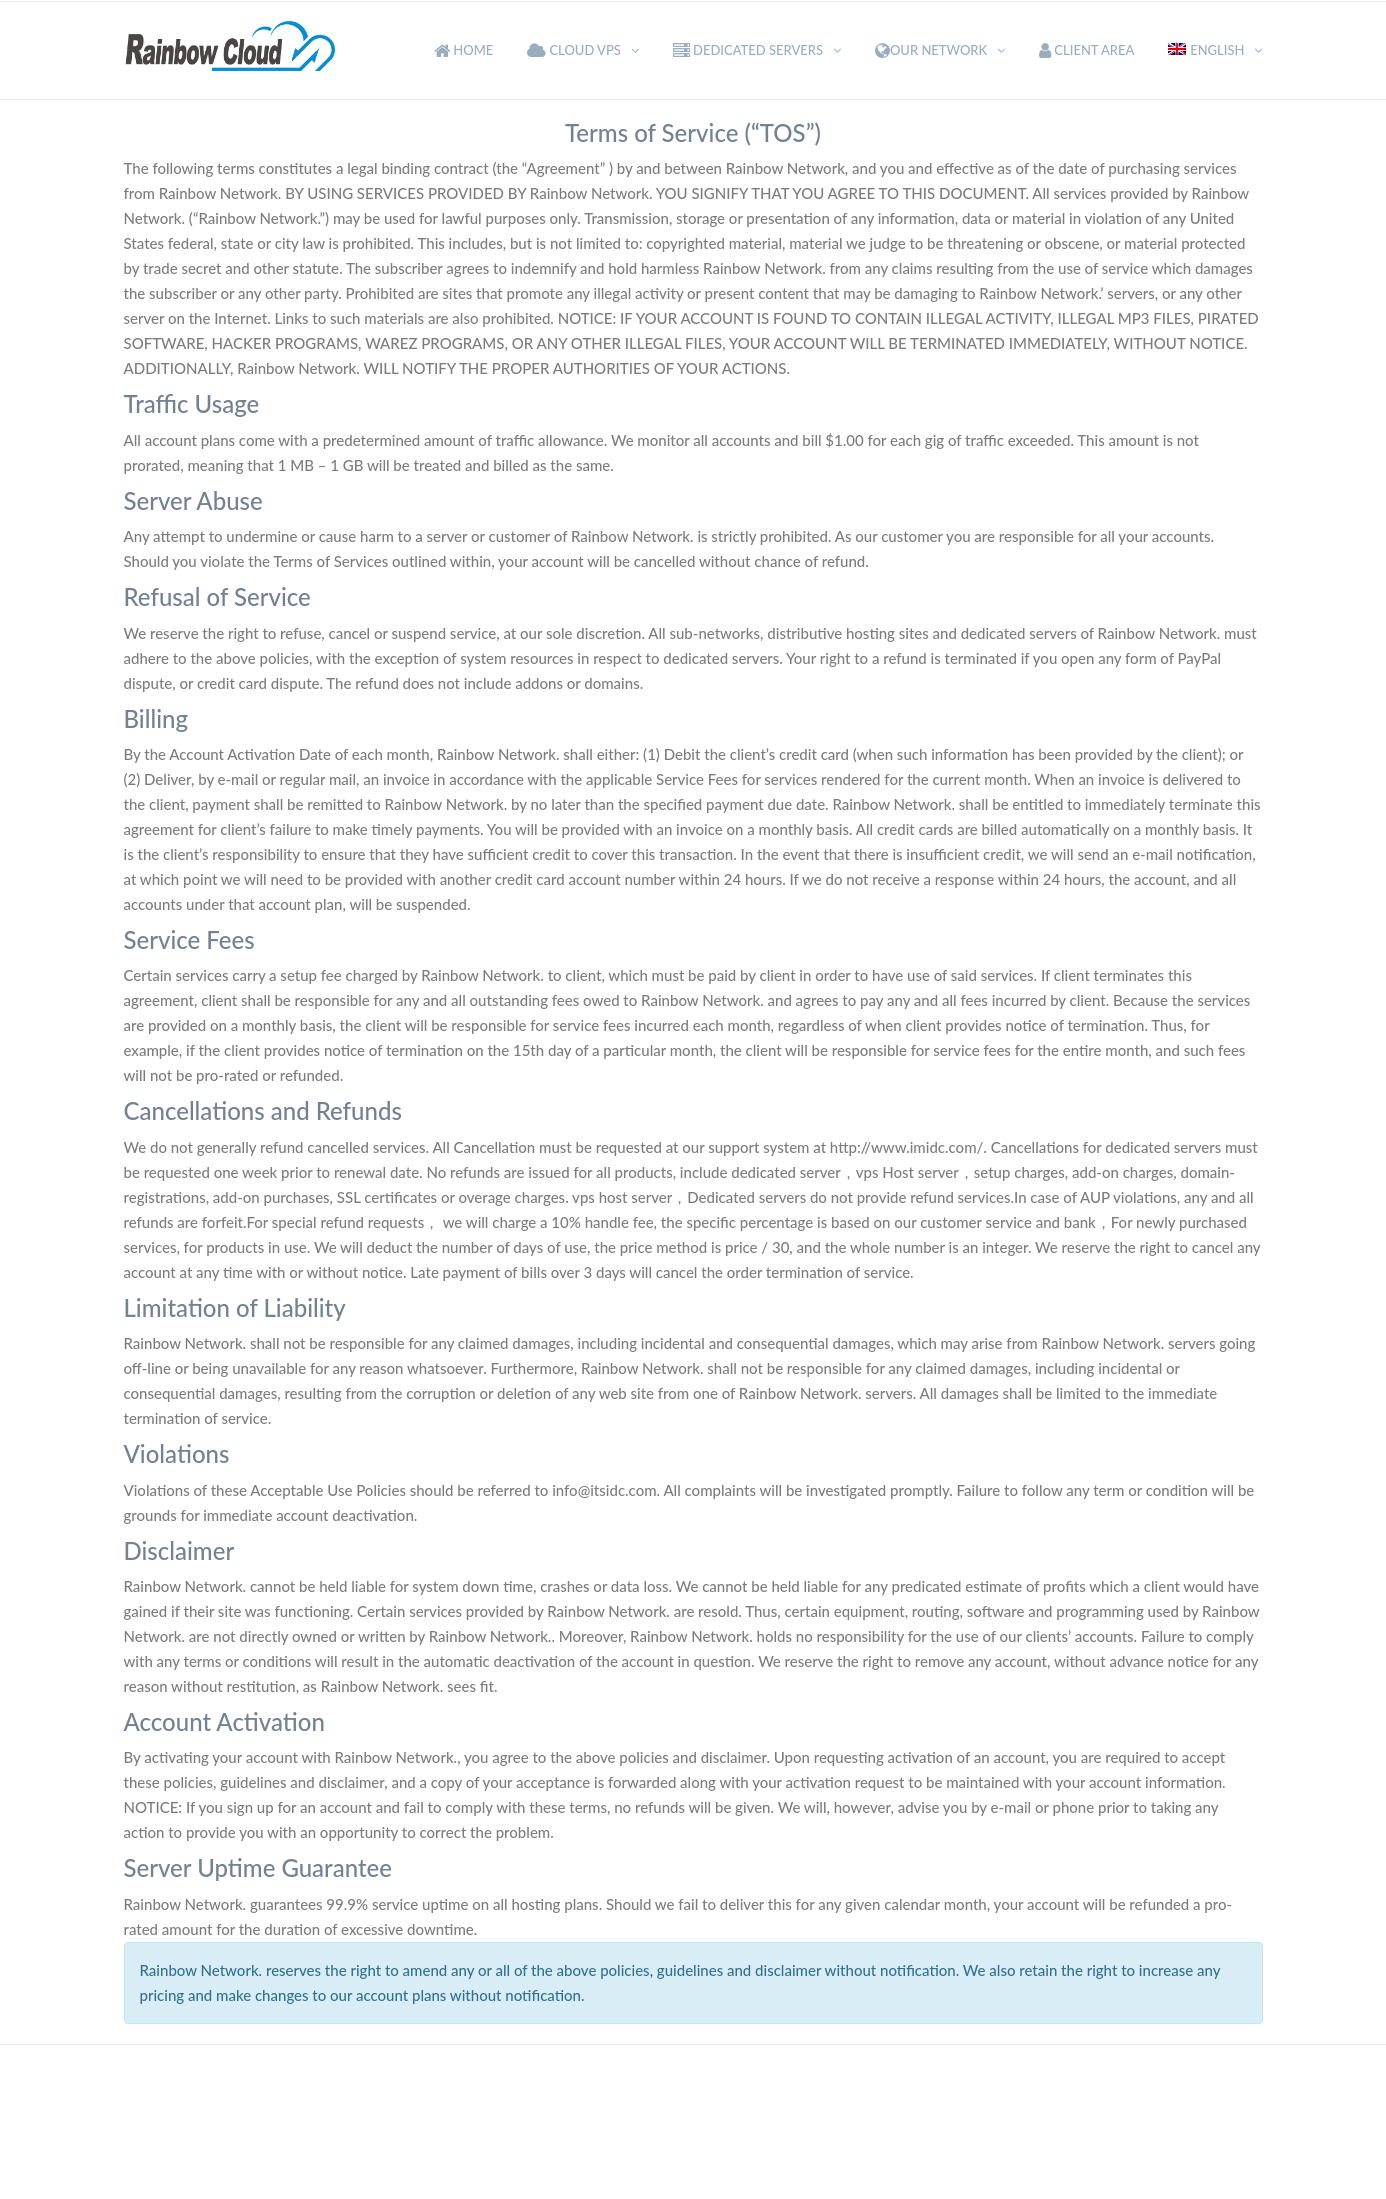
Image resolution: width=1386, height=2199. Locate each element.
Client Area (1086, 50)
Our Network (931, 50)
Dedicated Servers (748, 50)
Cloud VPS (574, 50)
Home (463, 50)
